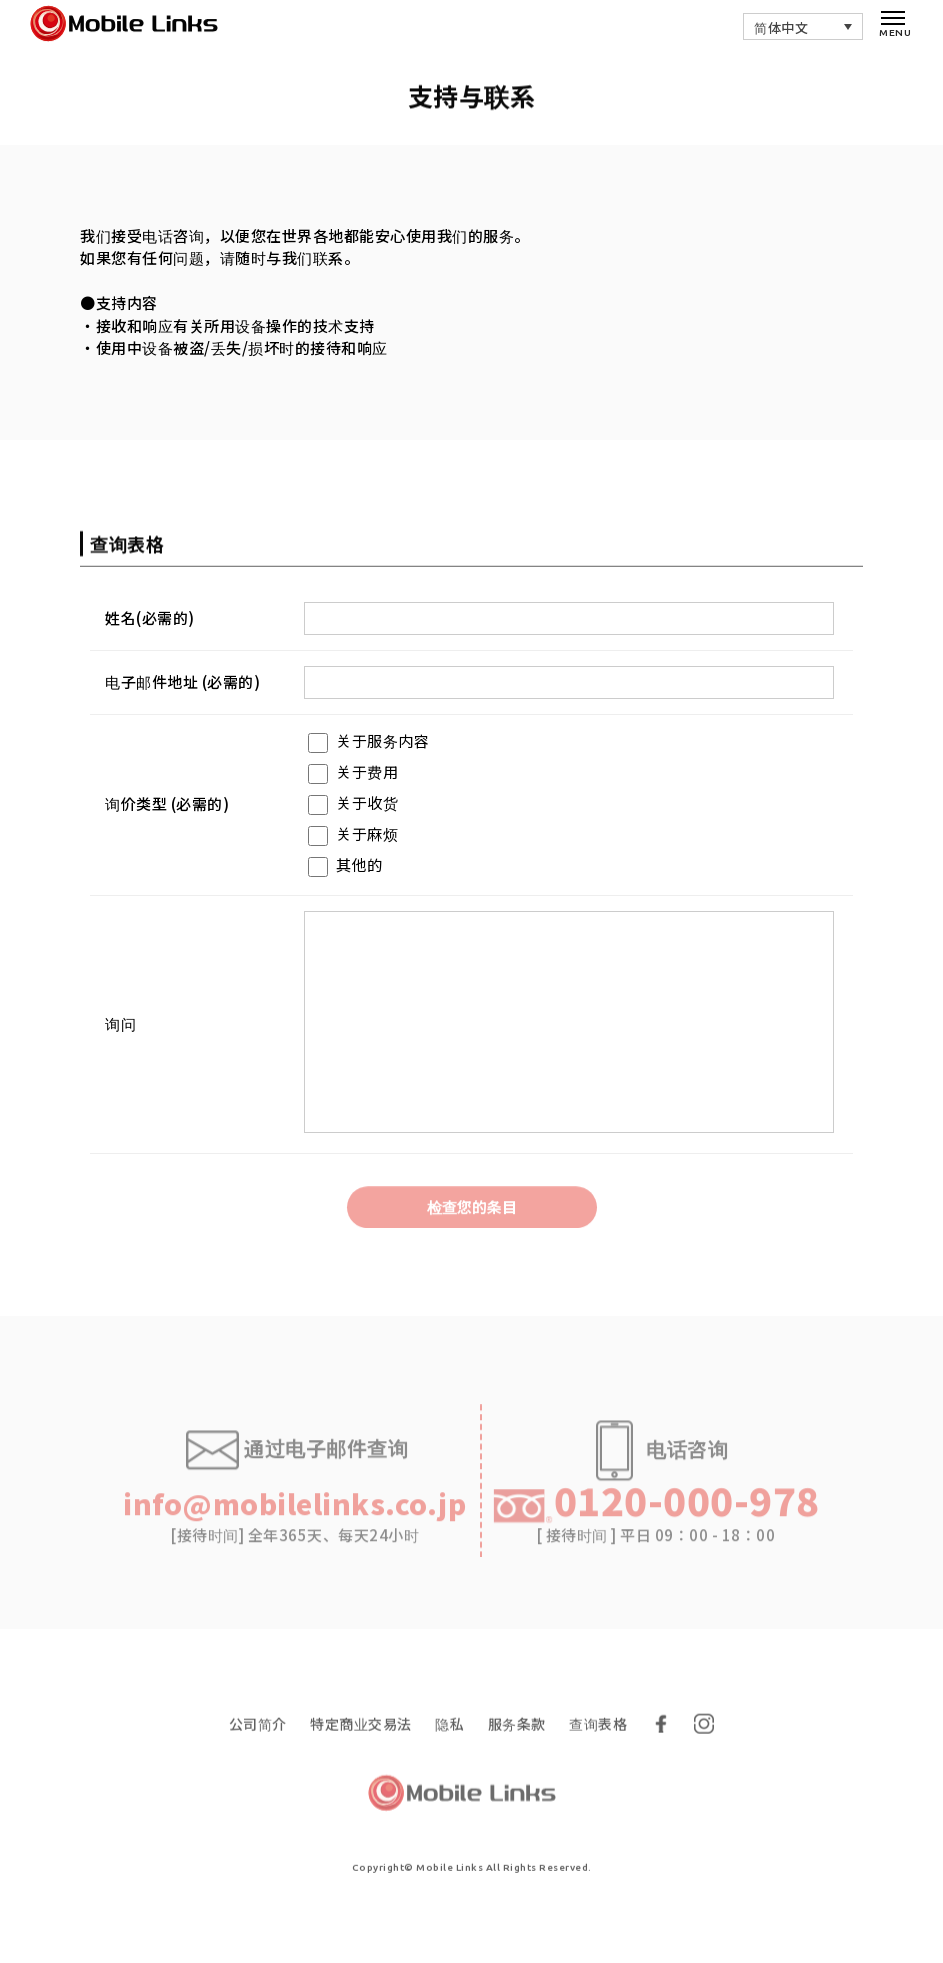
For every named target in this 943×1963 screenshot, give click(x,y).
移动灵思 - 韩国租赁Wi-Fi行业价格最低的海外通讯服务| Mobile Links (133, 24)
